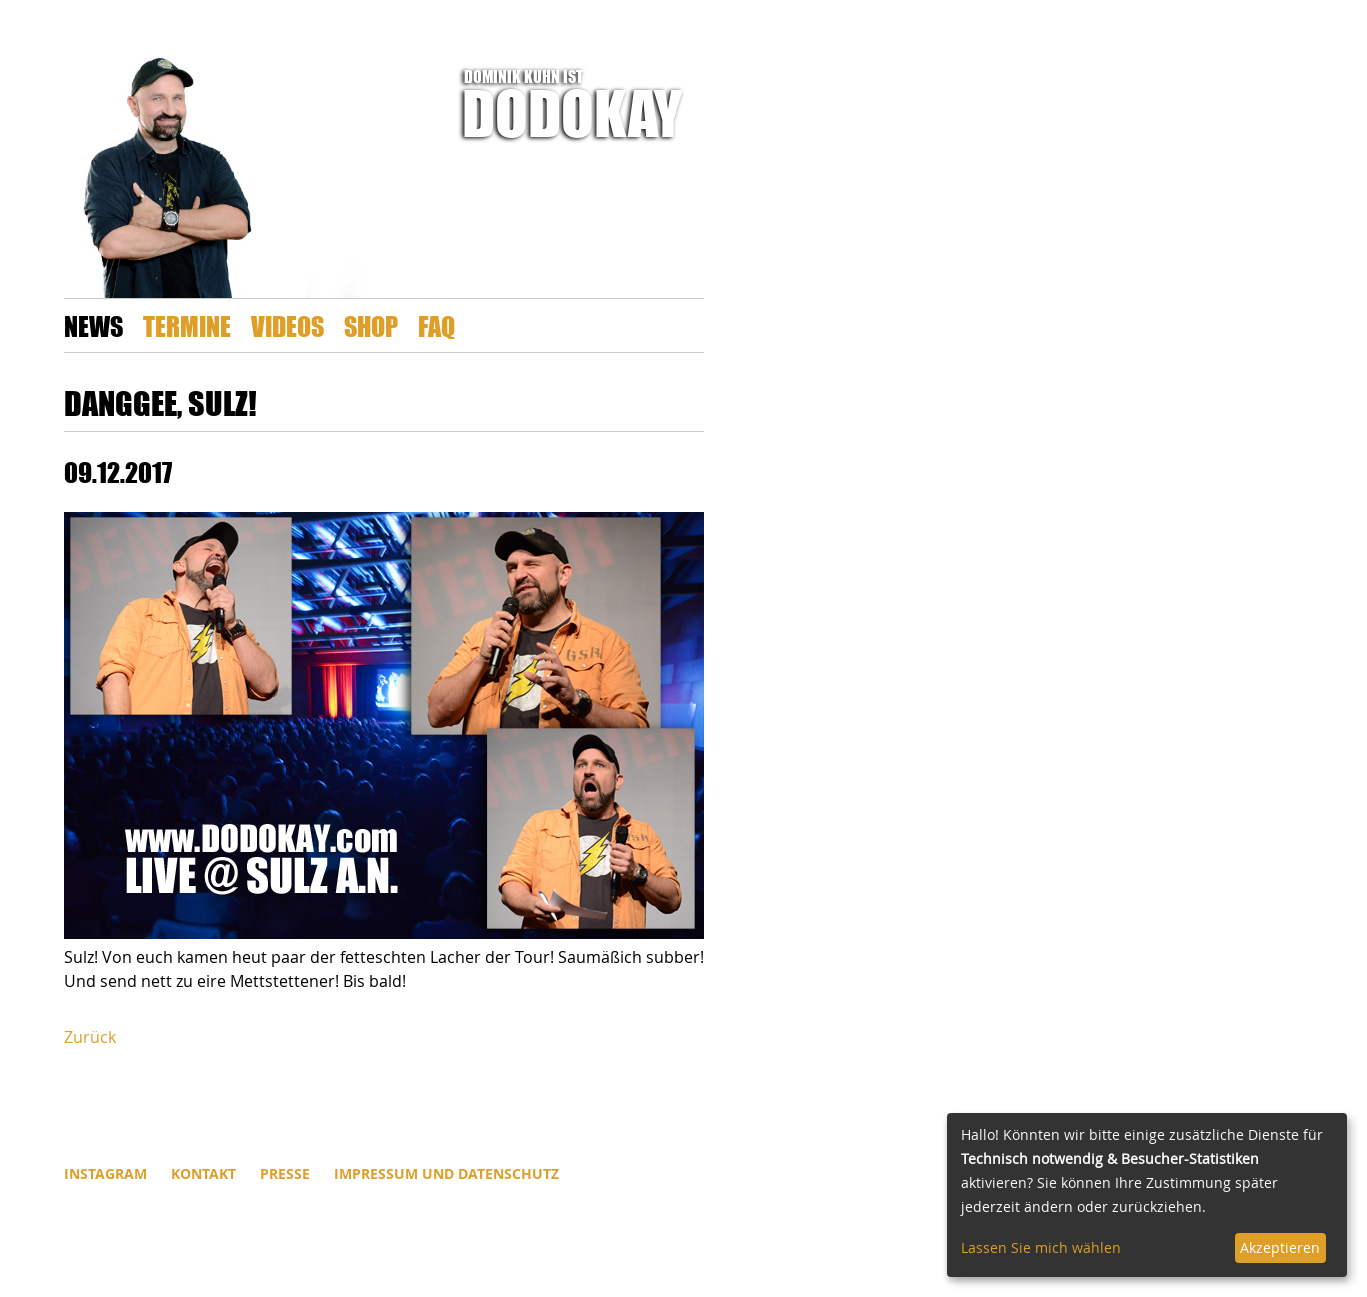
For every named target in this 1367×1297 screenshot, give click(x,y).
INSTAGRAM (105, 1173)
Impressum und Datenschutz (446, 1173)
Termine (187, 325)
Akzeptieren (1280, 1247)
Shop (371, 325)
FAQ (436, 325)
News (93, 325)
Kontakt (203, 1173)
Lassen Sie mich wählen (1041, 1247)
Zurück (90, 1037)
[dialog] (1147, 1195)
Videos (287, 325)
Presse (285, 1173)
